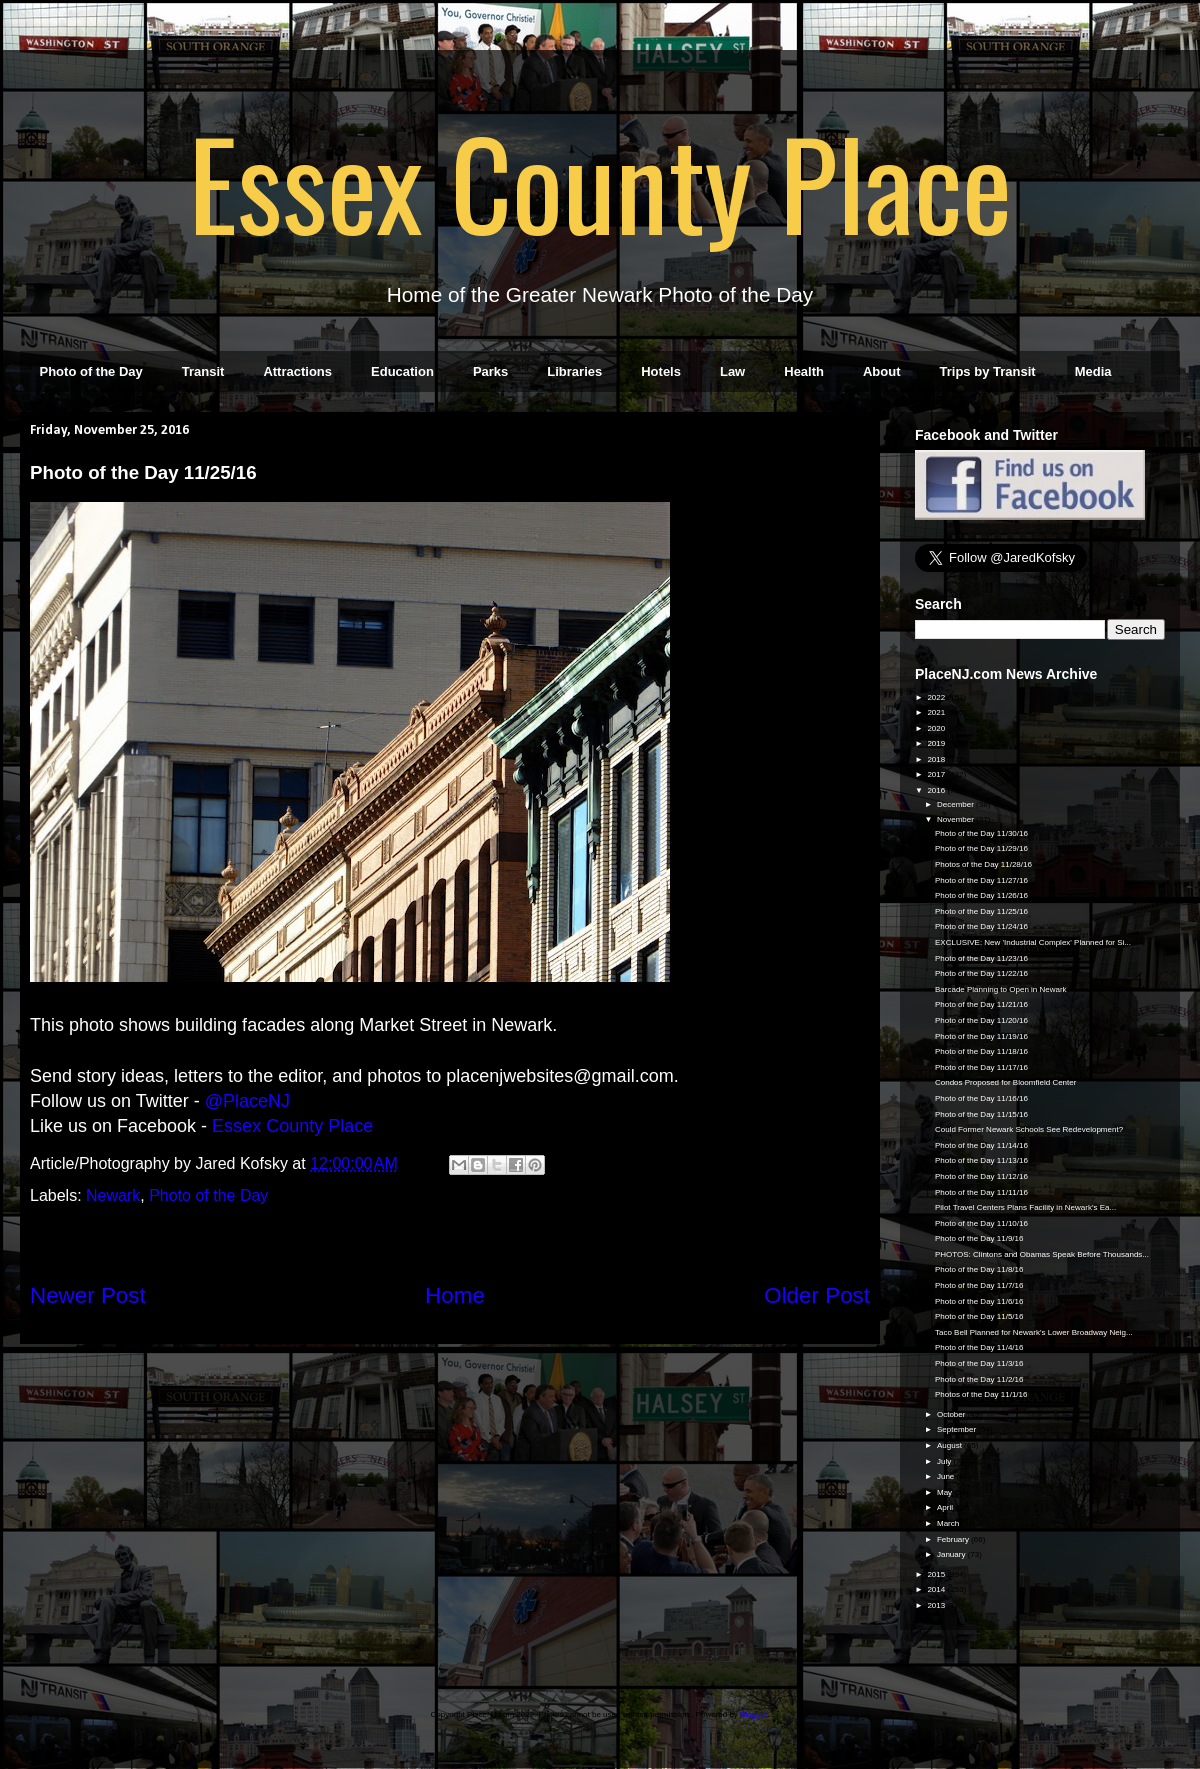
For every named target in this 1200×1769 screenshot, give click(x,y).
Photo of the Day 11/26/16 (981, 895)
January (952, 1554)
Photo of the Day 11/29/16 (981, 848)
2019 (937, 743)
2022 (937, 697)
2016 (937, 790)
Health (804, 371)
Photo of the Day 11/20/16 (981, 1020)
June (947, 1476)
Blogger (753, 1714)
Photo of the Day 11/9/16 (979, 1238)
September (957, 1429)
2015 (937, 1574)
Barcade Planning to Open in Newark (1001, 989)
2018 (937, 759)
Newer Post (88, 1295)
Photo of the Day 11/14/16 (981, 1145)
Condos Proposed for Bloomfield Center (1005, 1082)
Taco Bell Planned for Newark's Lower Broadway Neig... (1034, 1332)
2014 (937, 1589)
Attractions (297, 371)
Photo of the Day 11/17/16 (981, 1067)
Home (455, 1295)
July (945, 1461)
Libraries (574, 371)
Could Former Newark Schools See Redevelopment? (1029, 1129)
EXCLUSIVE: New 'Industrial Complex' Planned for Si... (1033, 942)
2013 (937, 1605)
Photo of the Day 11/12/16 (981, 1176)
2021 (937, 712)
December (956, 804)
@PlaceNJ (247, 1101)
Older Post (817, 1295)
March (949, 1523)
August (950, 1445)
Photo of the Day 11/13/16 (981, 1160)
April (946, 1507)
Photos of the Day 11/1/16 (981, 1394)
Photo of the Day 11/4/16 (979, 1347)
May (945, 1492)
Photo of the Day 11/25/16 (981, 911)
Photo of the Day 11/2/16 (979, 1379)
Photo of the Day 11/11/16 (981, 1192)
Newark (113, 1195)
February (954, 1539)
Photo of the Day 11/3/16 (979, 1363)
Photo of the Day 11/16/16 (981, 1098)
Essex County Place (600, 181)
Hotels (661, 371)
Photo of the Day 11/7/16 (979, 1285)
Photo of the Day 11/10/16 (981, 1223)
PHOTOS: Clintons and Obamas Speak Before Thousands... (1042, 1254)
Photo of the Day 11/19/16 (981, 1036)
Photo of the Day (91, 371)
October (952, 1414)
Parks (490, 371)
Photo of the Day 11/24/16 (981, 926)
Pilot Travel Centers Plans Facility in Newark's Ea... (1025, 1207)
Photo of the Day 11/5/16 (979, 1316)
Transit (203, 371)
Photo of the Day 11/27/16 (981, 880)
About (882, 371)
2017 (937, 774)
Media (1093, 371)
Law (732, 371)
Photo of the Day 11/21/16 (981, 1004)
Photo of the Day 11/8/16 (979, 1269)
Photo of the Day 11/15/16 (981, 1114)
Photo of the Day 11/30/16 (981, 833)
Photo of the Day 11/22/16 (981, 973)
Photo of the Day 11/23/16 (981, 958)
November (956, 819)
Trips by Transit (988, 371)
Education (402, 371)
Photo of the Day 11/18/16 (981, 1051)
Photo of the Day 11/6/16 (979, 1301)
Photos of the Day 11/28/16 (983, 864)
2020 (937, 728)
